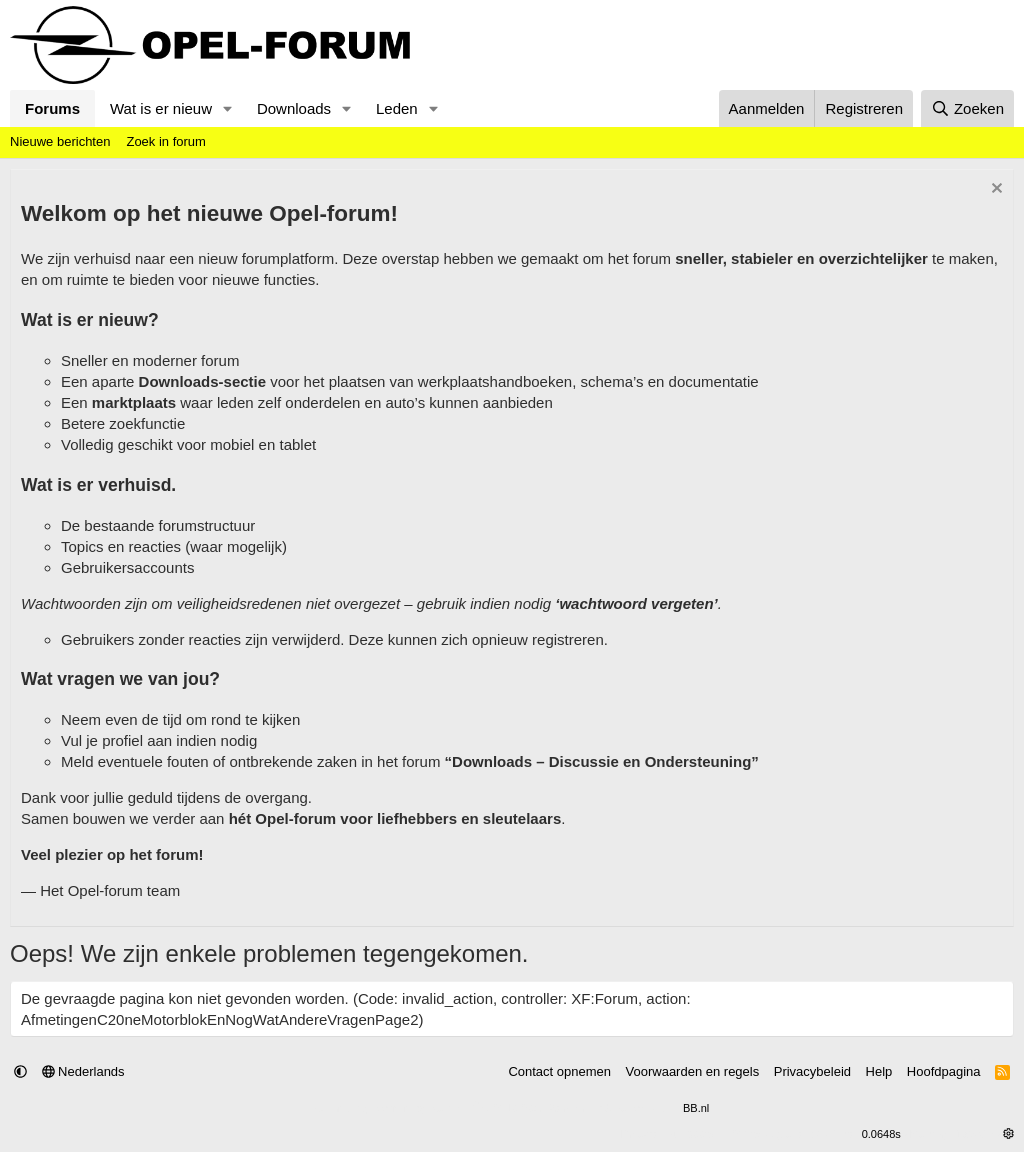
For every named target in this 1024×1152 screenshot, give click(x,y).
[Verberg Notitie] (994, 190)
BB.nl (696, 1108)
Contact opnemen (559, 1071)
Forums (52, 108)
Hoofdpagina (944, 1071)
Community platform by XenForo (464, 1108)
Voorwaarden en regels (693, 1071)
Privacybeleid (812, 1071)
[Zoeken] (968, 108)
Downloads (294, 108)
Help (879, 1071)
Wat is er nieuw (161, 108)
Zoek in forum (165, 141)
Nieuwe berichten (60, 141)
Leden (397, 108)
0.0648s (881, 1134)
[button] (228, 108)
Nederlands (83, 1071)
